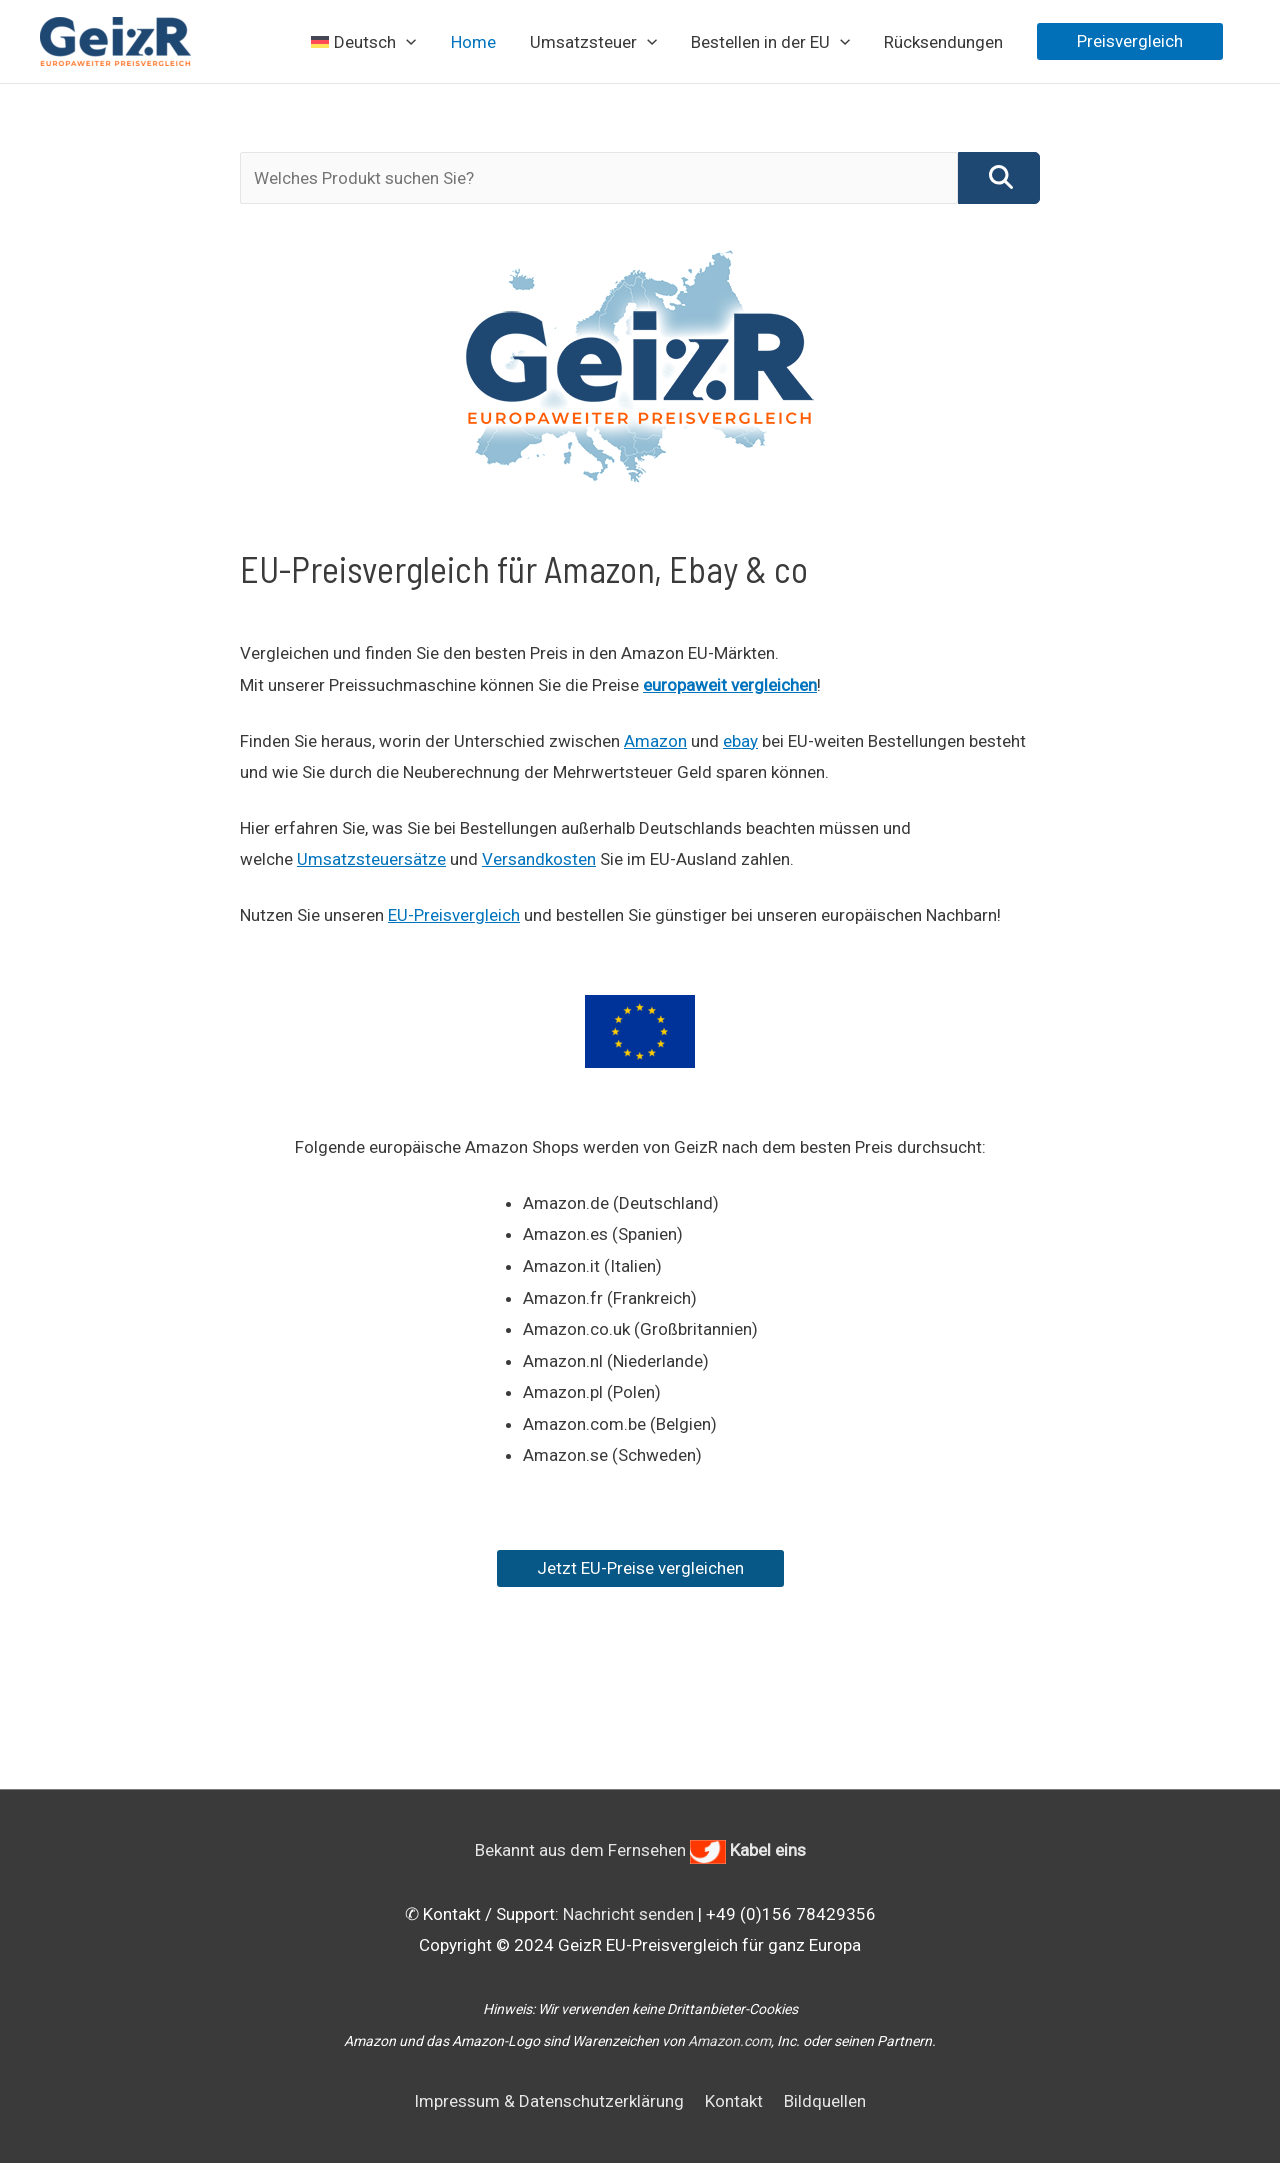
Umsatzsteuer (593, 42)
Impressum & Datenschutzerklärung (549, 2101)
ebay (740, 741)
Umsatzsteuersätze (371, 859)
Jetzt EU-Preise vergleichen (640, 1568)
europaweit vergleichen (730, 685)
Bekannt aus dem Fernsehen (640, 1850)
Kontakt (734, 2101)
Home (473, 42)
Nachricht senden (628, 1914)
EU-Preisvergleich (454, 915)
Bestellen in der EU (770, 42)
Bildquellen (825, 2101)
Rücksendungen (943, 42)
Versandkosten (539, 859)
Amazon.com (729, 2041)
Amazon (655, 741)
